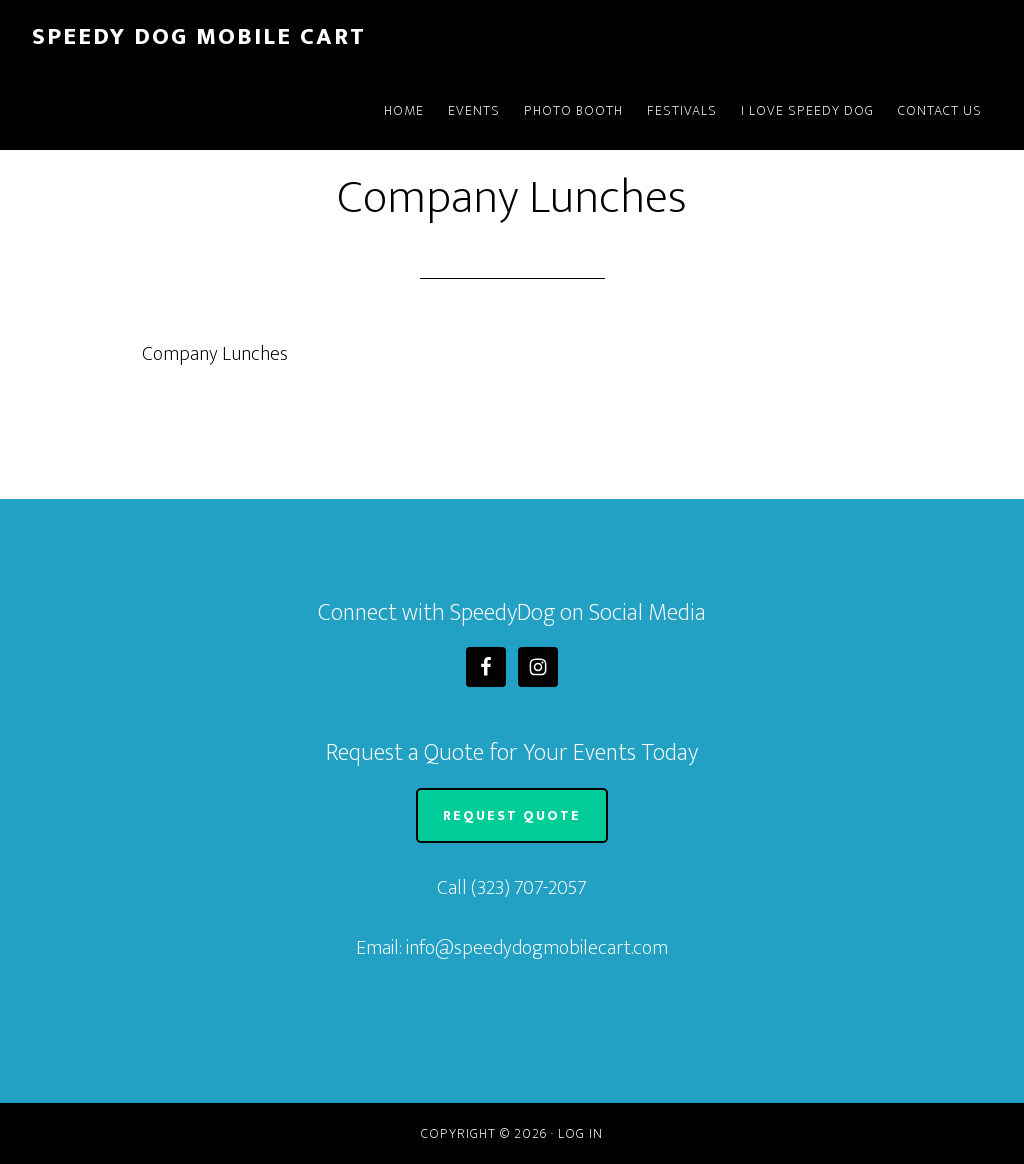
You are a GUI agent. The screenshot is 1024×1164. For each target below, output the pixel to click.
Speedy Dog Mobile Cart (199, 37)
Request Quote (512, 815)
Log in (580, 1133)
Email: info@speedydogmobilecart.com (512, 948)
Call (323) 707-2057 (512, 888)
